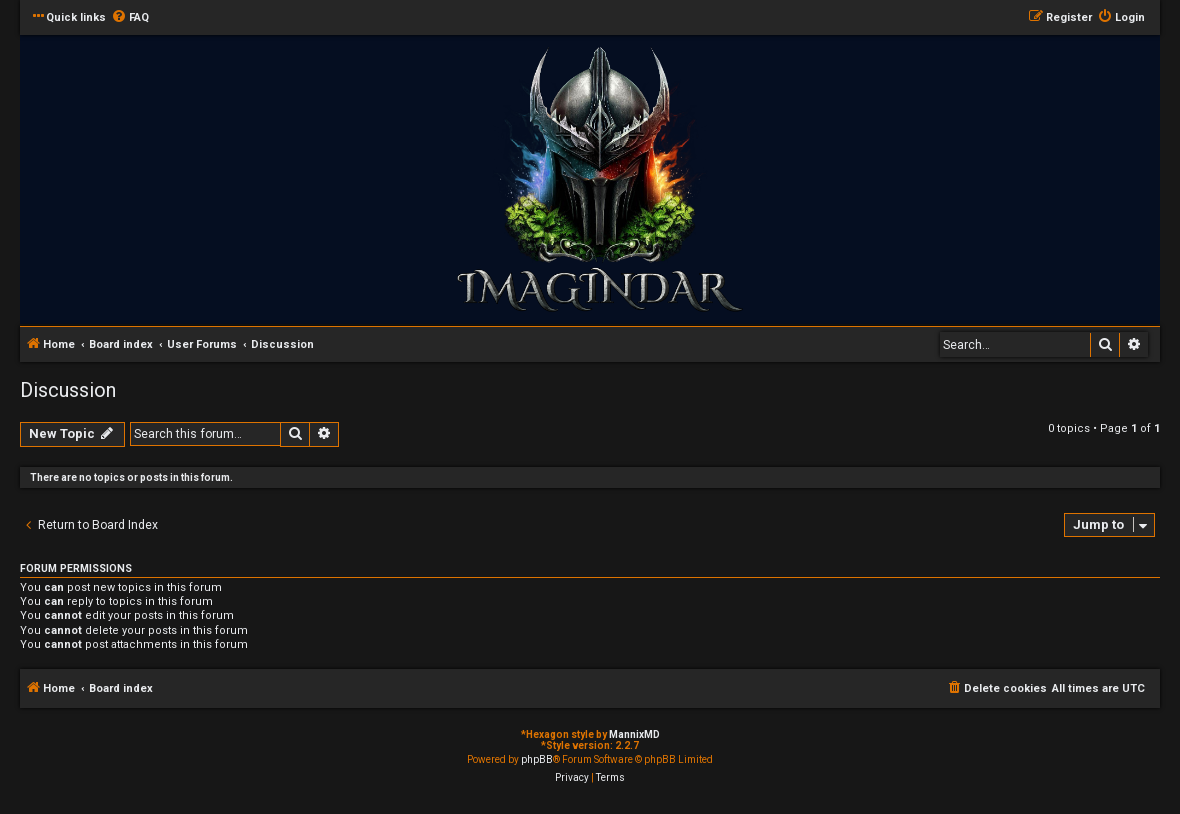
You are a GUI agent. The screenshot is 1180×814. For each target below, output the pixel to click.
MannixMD (634, 734)
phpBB (537, 759)
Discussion (68, 390)
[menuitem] (130, 18)
